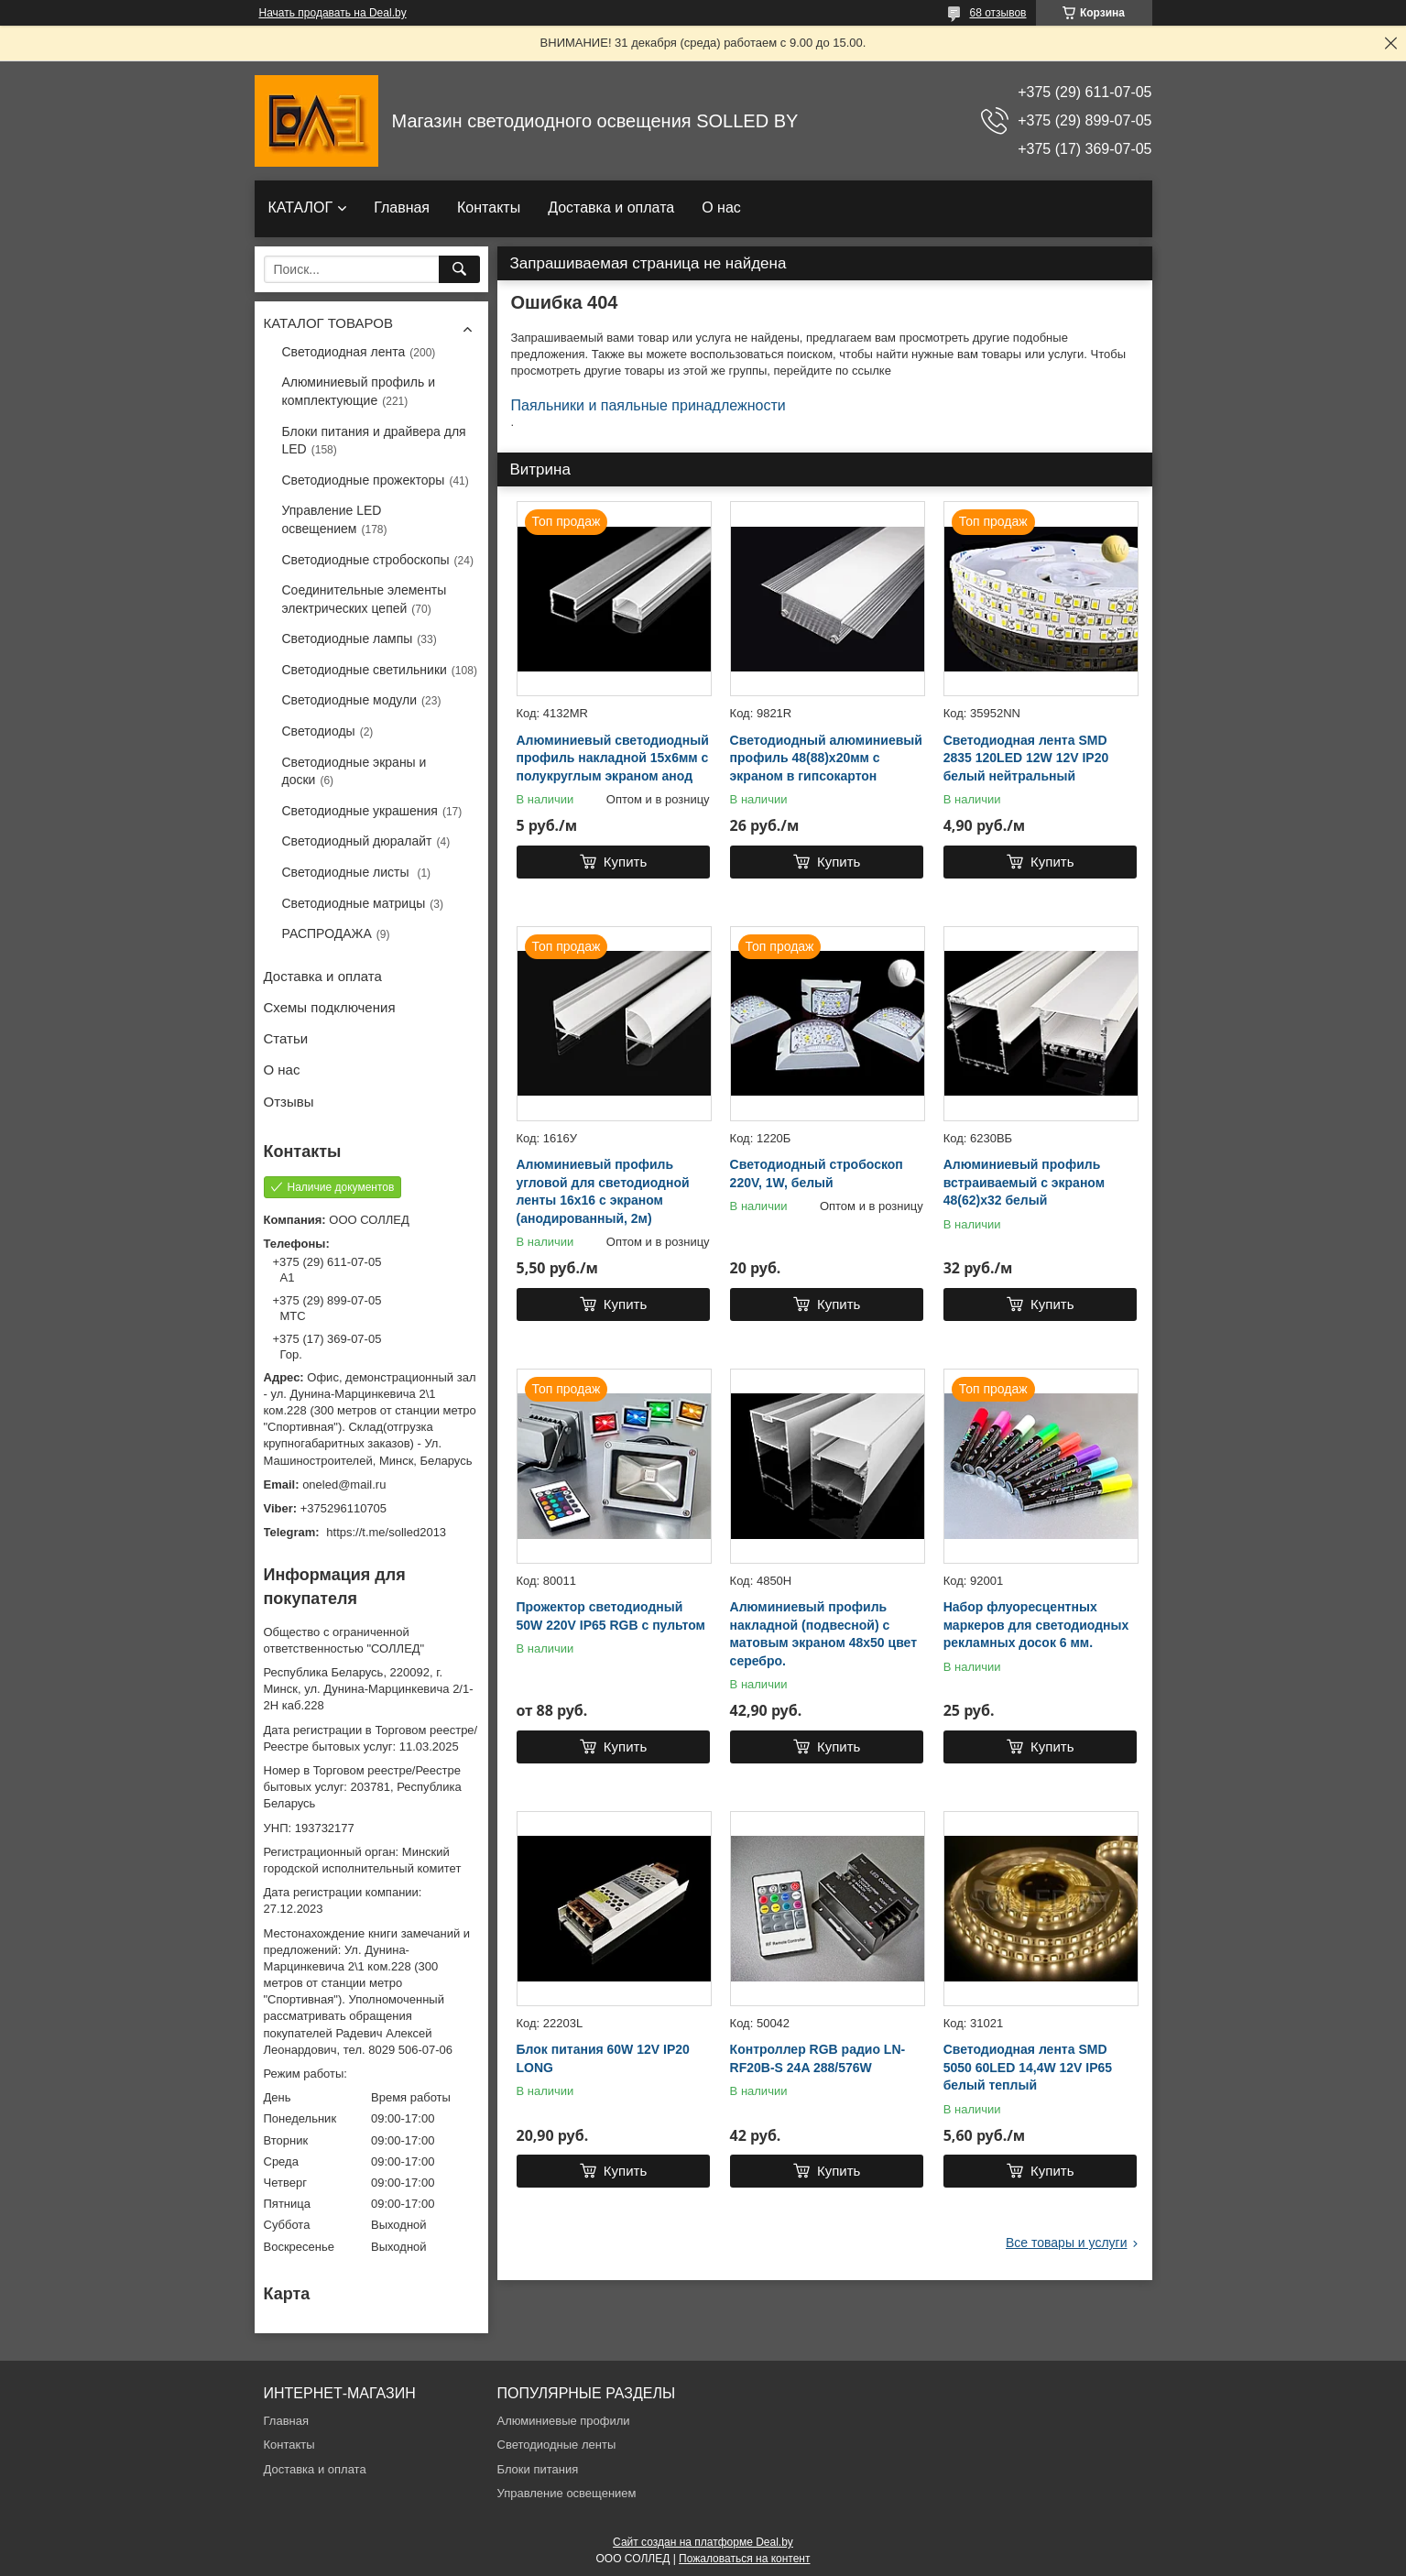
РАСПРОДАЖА (327, 933)
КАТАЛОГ (300, 207)
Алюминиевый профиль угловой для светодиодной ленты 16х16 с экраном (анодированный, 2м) (603, 1191)
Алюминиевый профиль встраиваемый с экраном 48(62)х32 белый (1024, 1182)
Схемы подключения (330, 1007)
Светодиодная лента (344, 351)
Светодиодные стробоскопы (366, 559)
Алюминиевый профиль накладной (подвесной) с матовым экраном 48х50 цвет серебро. (823, 1633)
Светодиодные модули (350, 700)
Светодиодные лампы (347, 638)
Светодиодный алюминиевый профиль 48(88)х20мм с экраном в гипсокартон (826, 758)
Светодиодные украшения (360, 810)
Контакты (488, 207)
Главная (402, 207)
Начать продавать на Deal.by (333, 12)
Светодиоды (318, 731)
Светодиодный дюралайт (357, 841)
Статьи (286, 1038)
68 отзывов (997, 12)
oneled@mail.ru (344, 1484)
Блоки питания (538, 2469)
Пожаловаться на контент (744, 2558)
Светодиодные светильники (364, 669)
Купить (625, 861)
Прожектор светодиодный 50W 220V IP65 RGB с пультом (611, 1615)
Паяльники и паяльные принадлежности (648, 405)
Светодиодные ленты (556, 2444)
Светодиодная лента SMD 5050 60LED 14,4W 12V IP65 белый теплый (1027, 2067)
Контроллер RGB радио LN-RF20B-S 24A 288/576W (818, 2058)
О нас (721, 207)
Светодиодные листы (347, 872)
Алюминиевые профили (563, 2421)
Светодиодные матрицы (354, 903)
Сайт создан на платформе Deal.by (703, 2542)
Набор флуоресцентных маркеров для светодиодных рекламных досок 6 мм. (1036, 1624)
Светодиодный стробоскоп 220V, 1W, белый (816, 1173)
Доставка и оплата (611, 207)
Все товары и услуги (1067, 2242)
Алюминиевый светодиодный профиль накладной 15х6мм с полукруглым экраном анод (613, 758)
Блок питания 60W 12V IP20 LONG (603, 2058)
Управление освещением (567, 2493)
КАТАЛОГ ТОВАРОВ (328, 323)
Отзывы (289, 1101)
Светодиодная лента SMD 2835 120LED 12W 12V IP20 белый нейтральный (1026, 758)
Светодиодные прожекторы (363, 480)
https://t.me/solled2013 (386, 1532)
